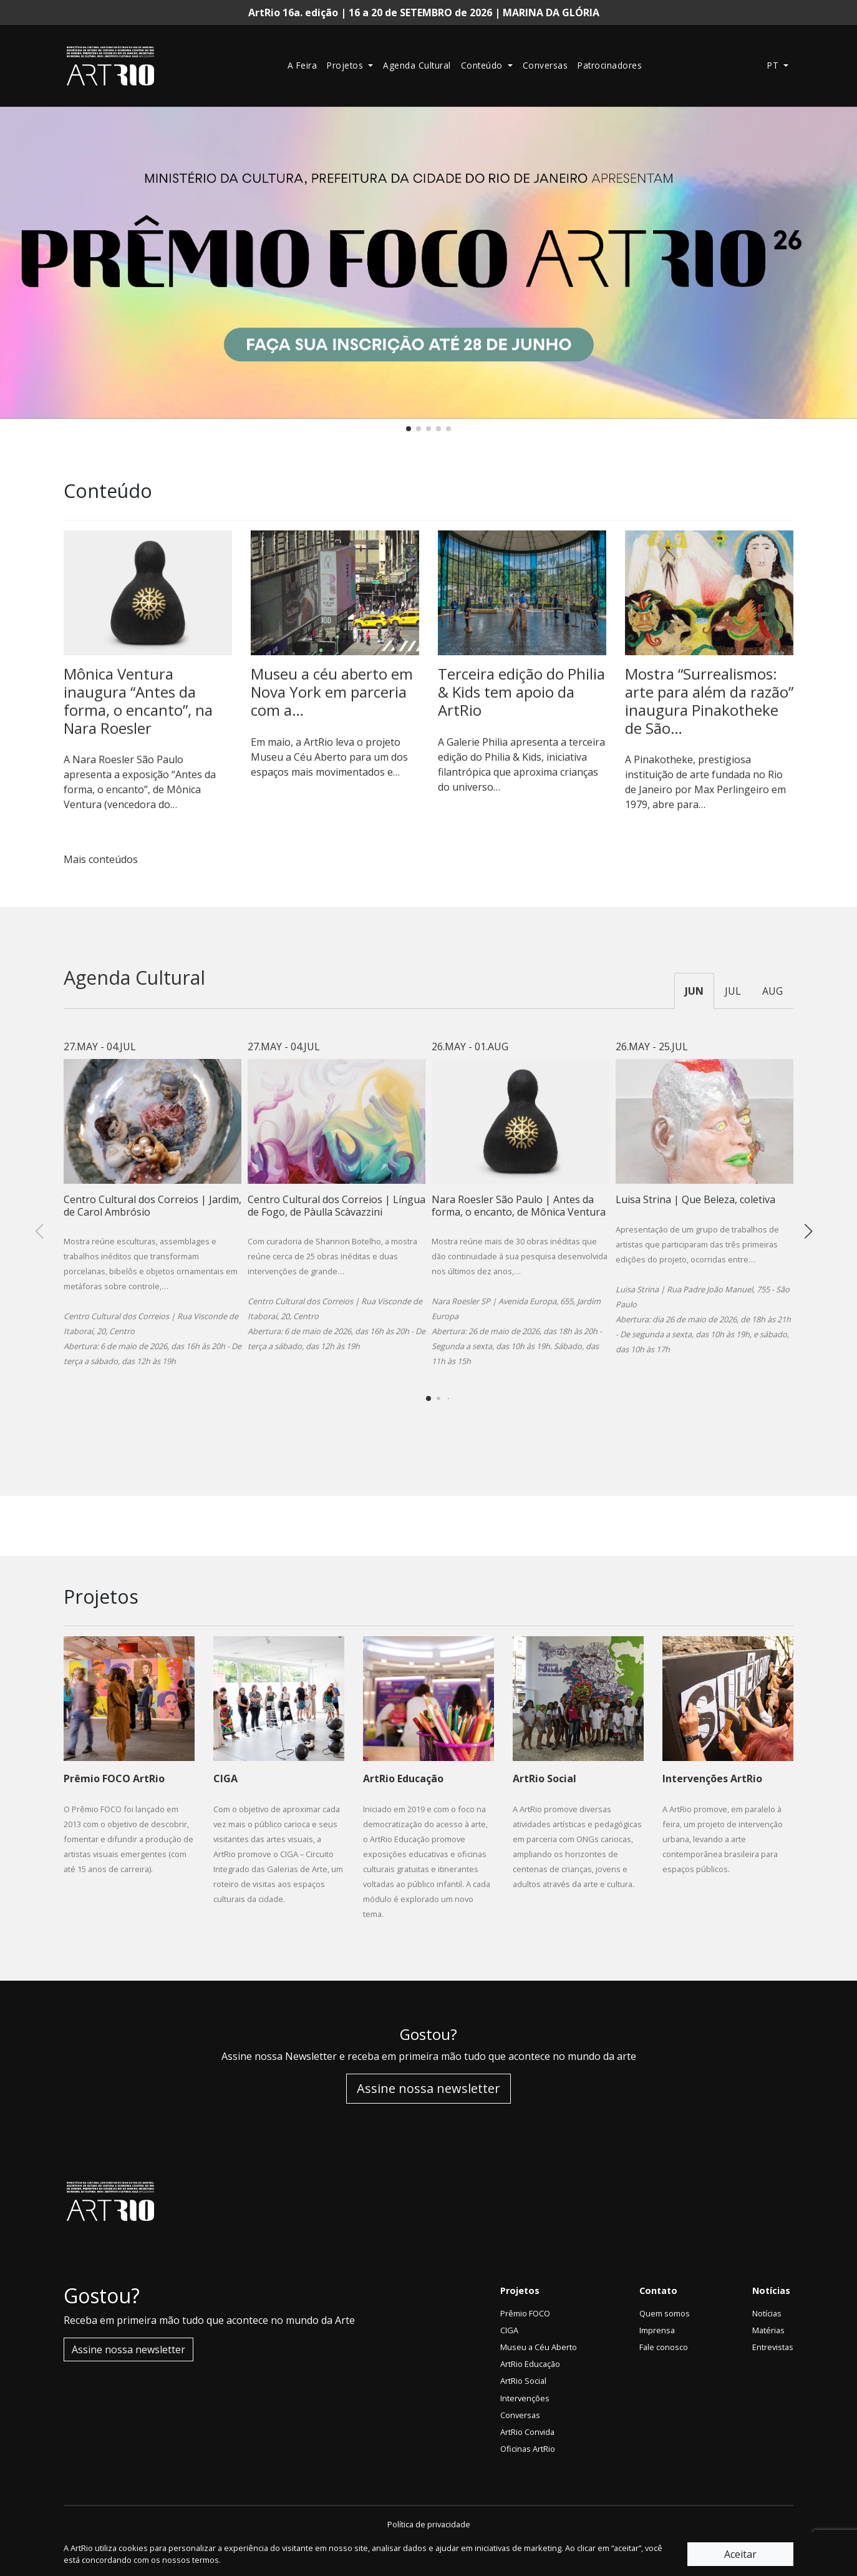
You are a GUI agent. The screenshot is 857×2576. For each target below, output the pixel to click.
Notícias (767, 2313)
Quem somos (664, 2313)
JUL (733, 991)
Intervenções (525, 2398)
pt (774, 65)
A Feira (302, 65)
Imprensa (657, 2330)
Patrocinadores (610, 65)
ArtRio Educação (530, 2363)
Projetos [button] (346, 65)
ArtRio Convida (527, 2431)
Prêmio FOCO (525, 2313)
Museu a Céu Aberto (538, 2347)
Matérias (768, 2330)
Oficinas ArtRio (527, 2448)
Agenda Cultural (417, 65)
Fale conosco (663, 2347)
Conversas (545, 65)
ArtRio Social (523, 2380)
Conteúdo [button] (483, 65)
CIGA (509, 2330)
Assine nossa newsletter (428, 2088)
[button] (408, 428)
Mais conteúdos (106, 859)
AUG (772, 991)
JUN (694, 991)
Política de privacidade (428, 2524)
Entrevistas (772, 2347)
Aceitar (740, 2554)
